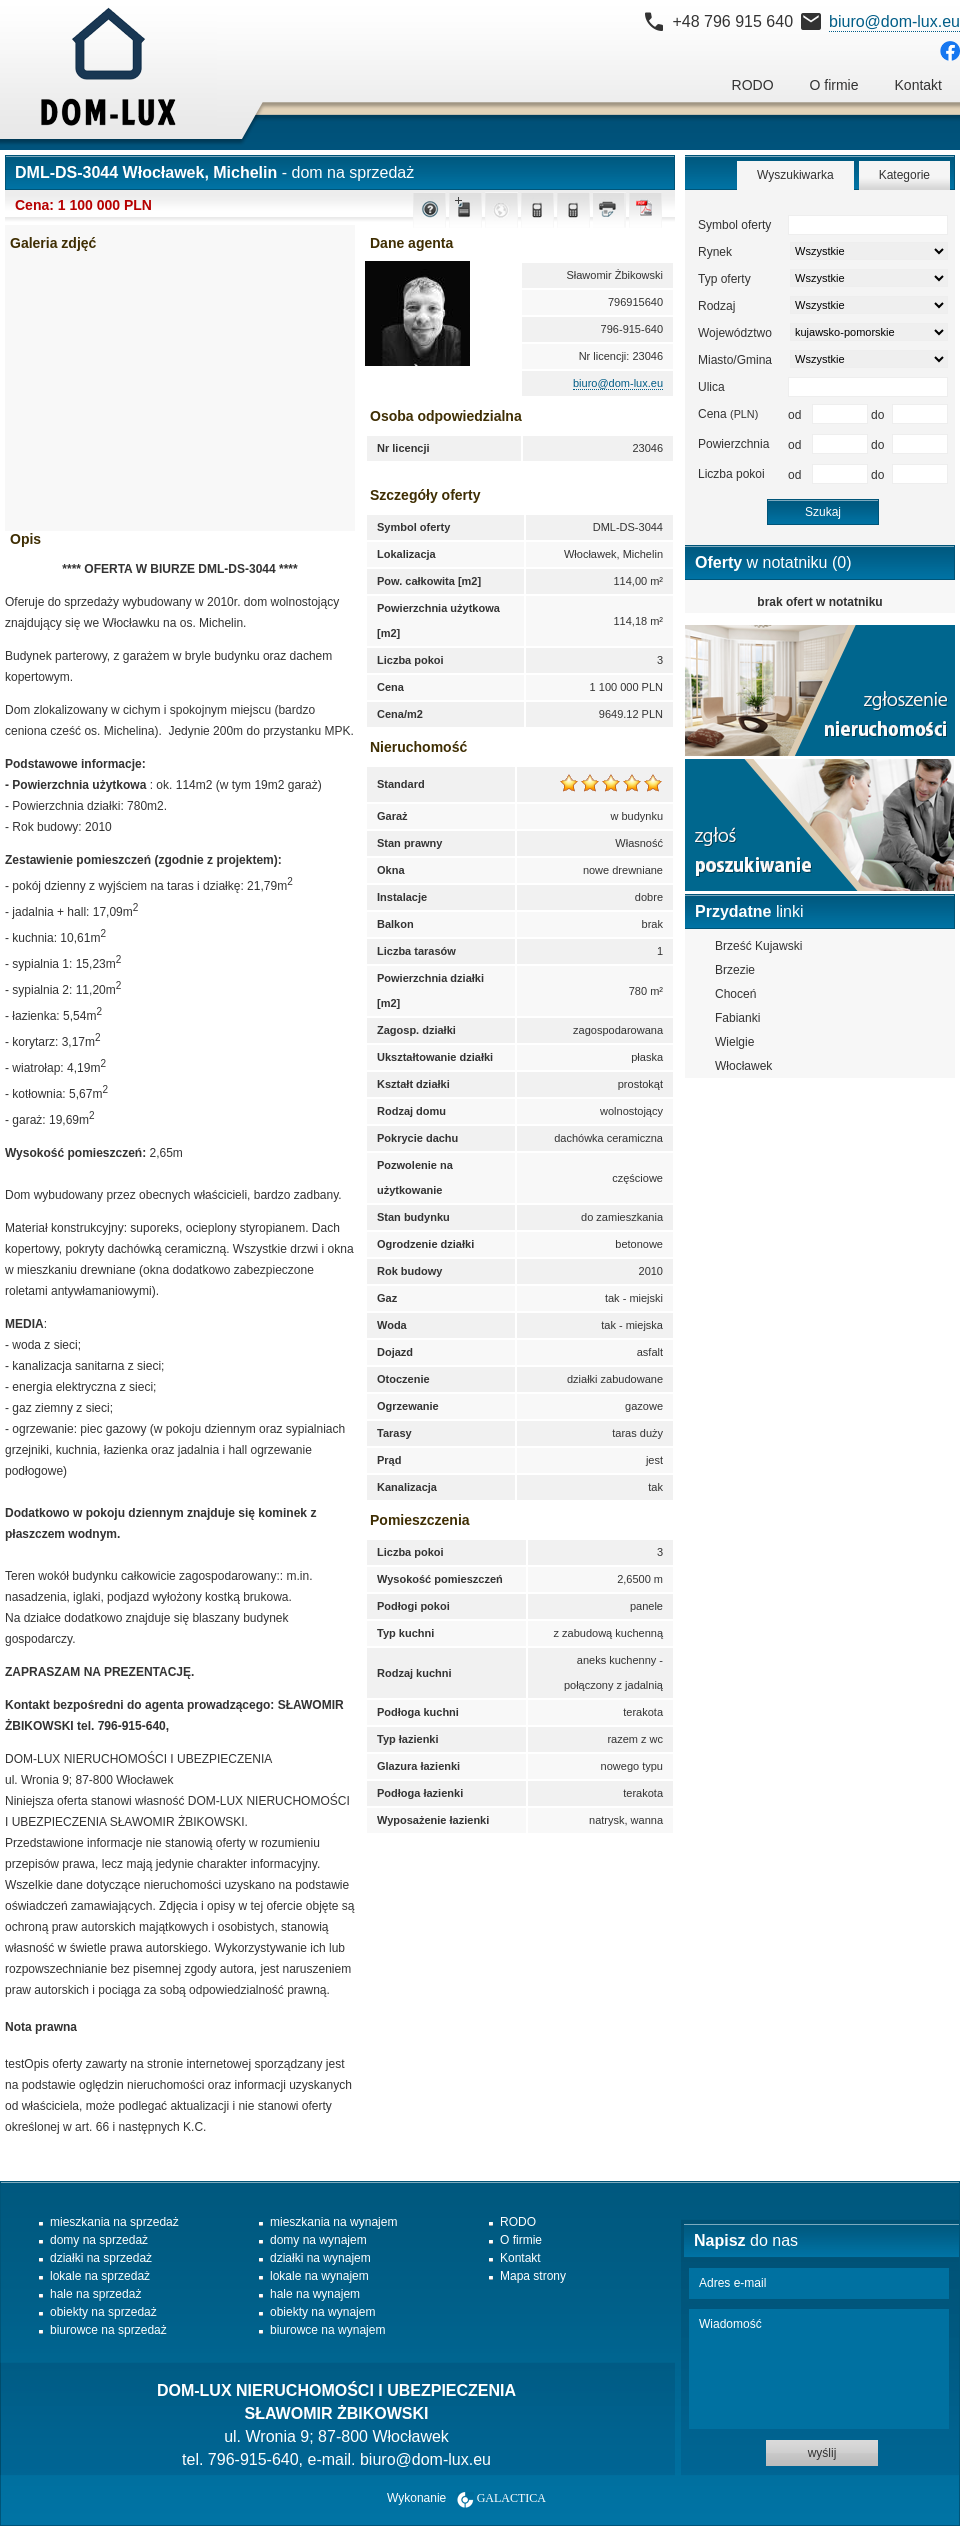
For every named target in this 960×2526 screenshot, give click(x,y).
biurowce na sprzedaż (108, 2330)
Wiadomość (819, 2369)
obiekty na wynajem (322, 2312)
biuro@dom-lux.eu (894, 21)
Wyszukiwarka (795, 175)
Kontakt (918, 85)
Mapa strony (533, 2276)
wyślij (822, 2453)
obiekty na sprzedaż (103, 2312)
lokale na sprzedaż (100, 2276)
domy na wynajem (318, 2240)
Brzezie (735, 970)
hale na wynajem (315, 2294)
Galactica (511, 2498)
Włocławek (743, 1066)
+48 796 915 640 (732, 21)
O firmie (834, 85)
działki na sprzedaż (101, 2258)
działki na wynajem (320, 2258)
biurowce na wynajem (327, 2330)
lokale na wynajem (319, 2276)
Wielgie (734, 1042)
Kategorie (904, 175)
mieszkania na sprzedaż (114, 2222)
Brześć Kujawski (758, 946)
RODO (753, 85)
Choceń (735, 994)
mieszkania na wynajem (333, 2222)
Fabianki (737, 1018)
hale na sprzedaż (95, 2294)
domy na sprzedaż (99, 2240)
